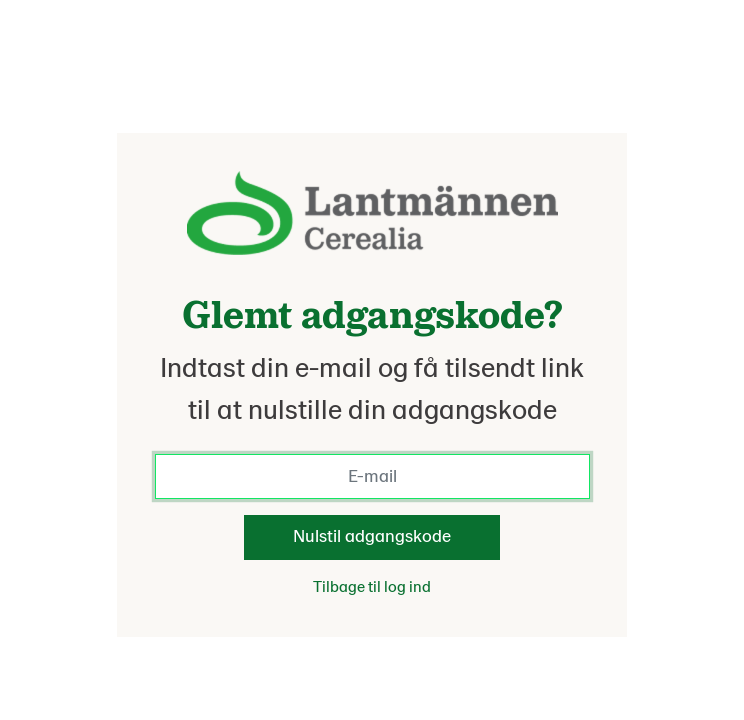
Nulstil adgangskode (372, 537)
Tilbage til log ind (372, 587)
